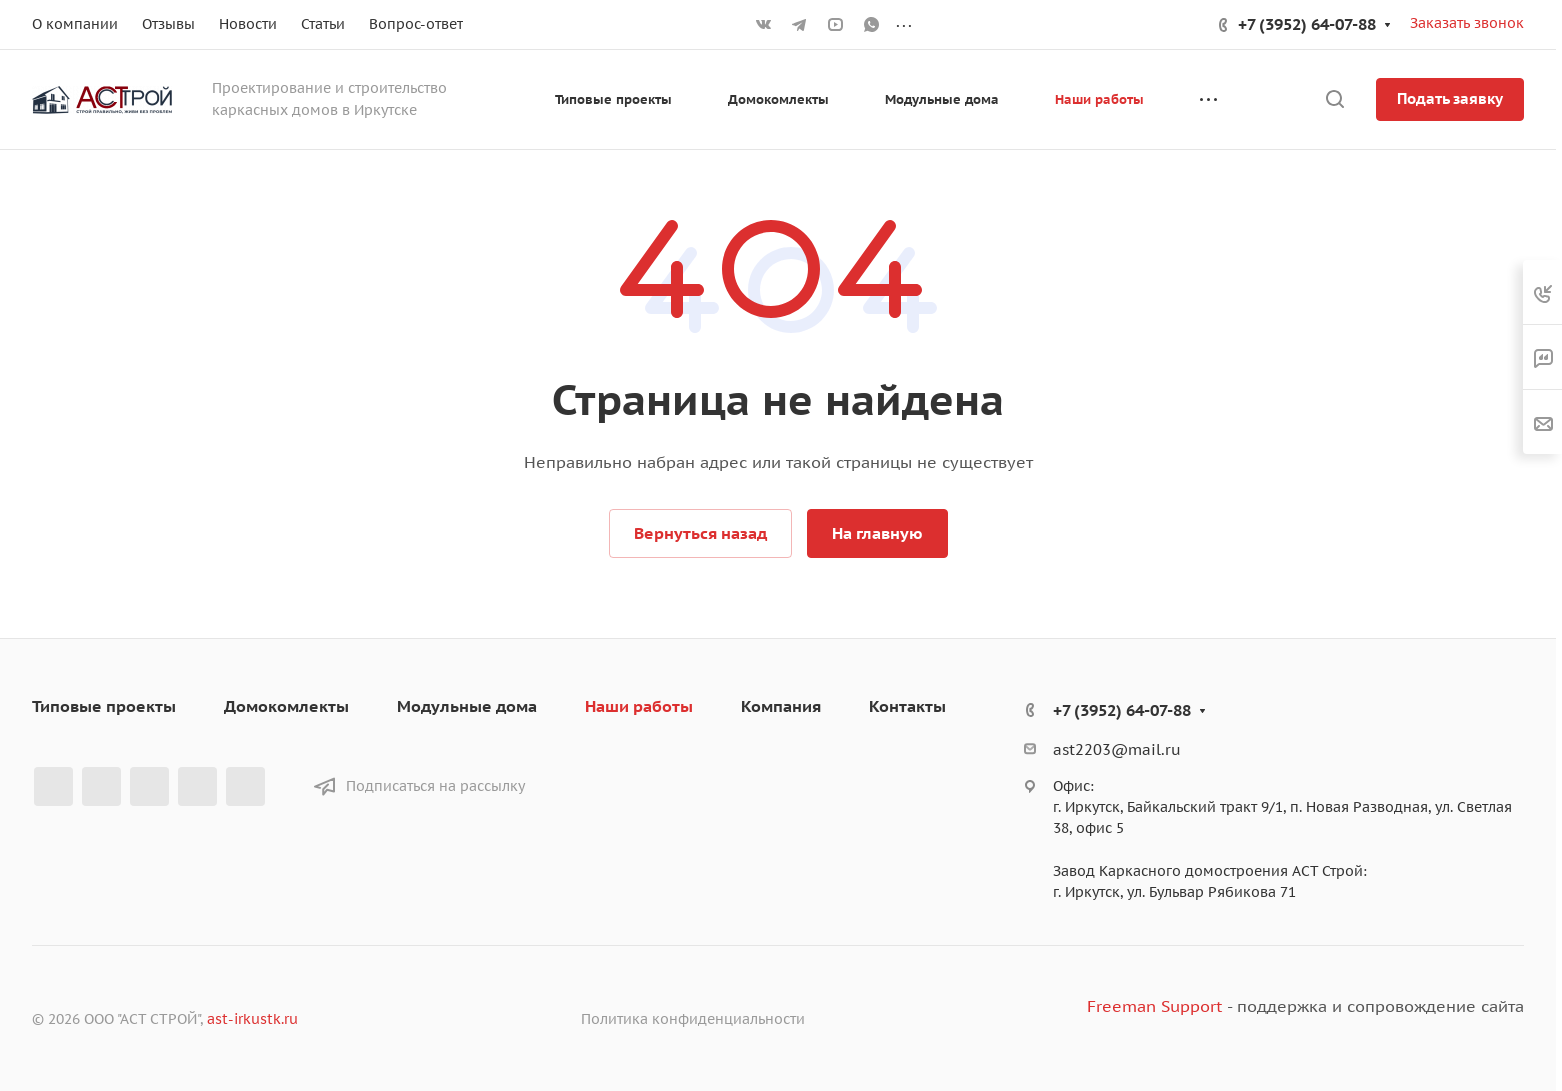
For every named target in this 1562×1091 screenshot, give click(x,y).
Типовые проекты (104, 706)
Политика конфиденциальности (693, 1019)
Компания (781, 706)
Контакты (907, 706)
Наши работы (639, 706)
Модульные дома (467, 706)
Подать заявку (1450, 98)
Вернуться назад (700, 533)
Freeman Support (1154, 1006)
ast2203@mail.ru (1117, 749)
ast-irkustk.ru (252, 1019)
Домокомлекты (286, 706)
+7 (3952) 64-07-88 (1307, 24)
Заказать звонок (1467, 23)
